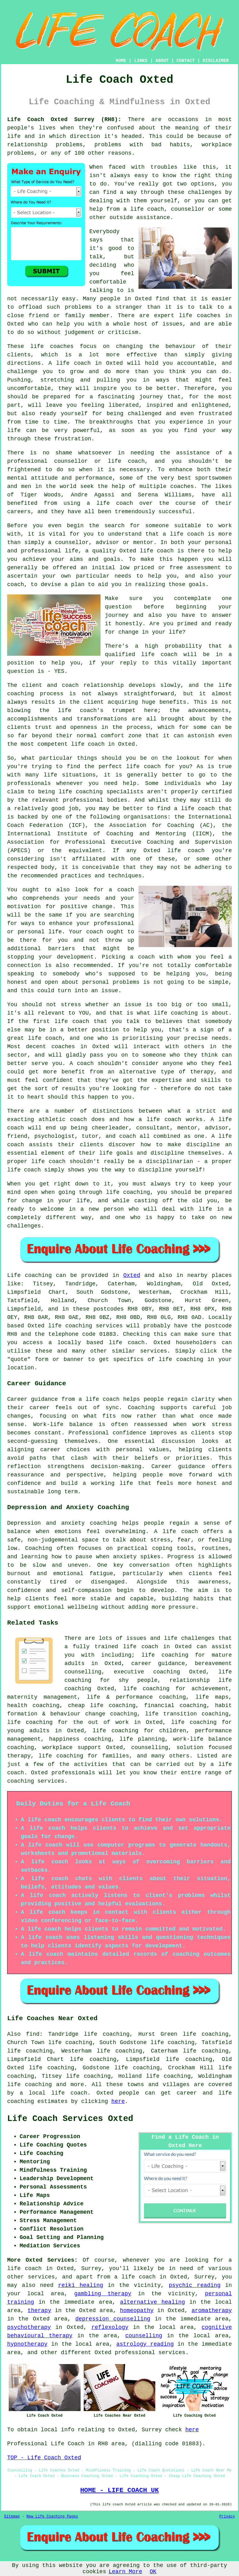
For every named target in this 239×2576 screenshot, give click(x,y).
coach (15, 584)
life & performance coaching (136, 1697)
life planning (142, 1739)
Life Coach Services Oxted (70, 2118)
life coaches (200, 315)
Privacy (227, 2516)
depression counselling (112, 2319)
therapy (39, 2310)
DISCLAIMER (216, 60)
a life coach (135, 2277)
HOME (121, 60)
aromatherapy (211, 2310)
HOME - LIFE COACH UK (119, 2490)
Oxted (131, 1275)
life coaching (194, 1722)
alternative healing (152, 2302)
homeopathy (137, 2310)
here (118, 2101)
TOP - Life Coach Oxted (44, 2458)
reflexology (110, 2327)
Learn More (125, 2572)
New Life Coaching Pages (52, 2516)
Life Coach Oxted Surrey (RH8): (64, 119)
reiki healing (80, 2285)
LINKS (140, 60)
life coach (147, 209)
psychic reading (194, 2285)
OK (153, 2572)
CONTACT (185, 60)
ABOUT (162, 60)
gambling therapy (102, 2294)
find (33, 2034)
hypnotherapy (27, 2344)
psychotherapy (29, 2327)
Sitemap (12, 2516)
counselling (143, 2336)
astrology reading (145, 2344)
